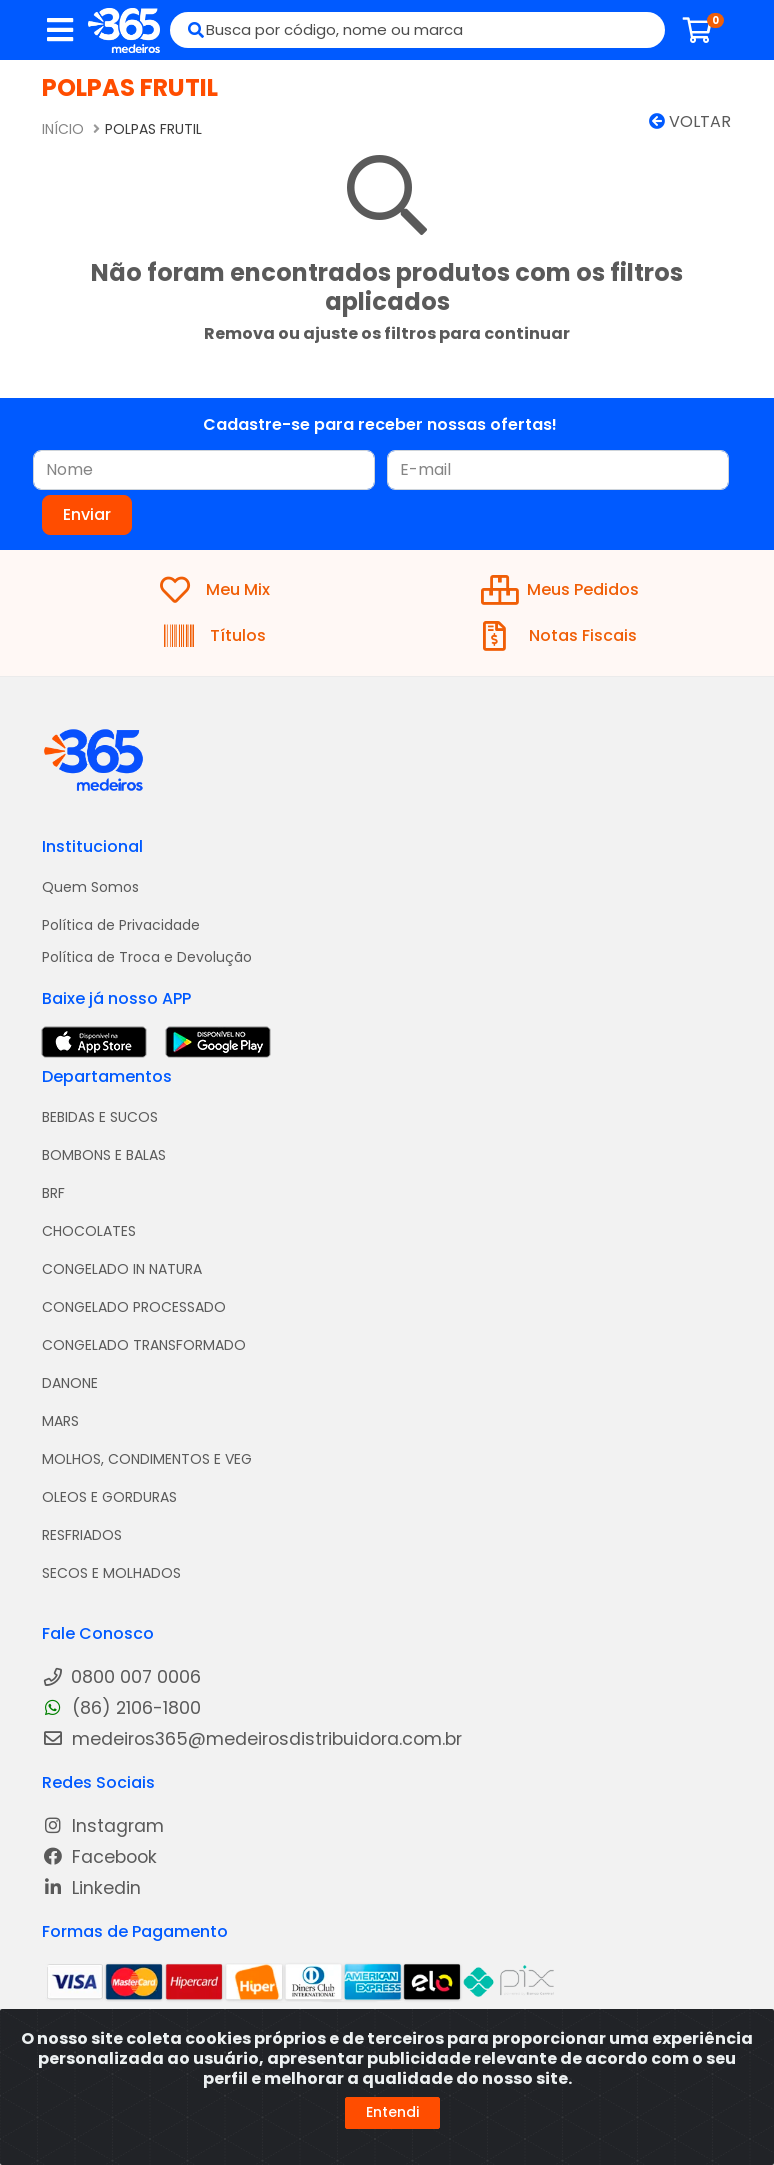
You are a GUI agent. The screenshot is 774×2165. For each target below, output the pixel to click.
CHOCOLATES (89, 1231)
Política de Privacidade (121, 925)
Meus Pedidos (560, 590)
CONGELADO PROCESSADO (134, 1307)
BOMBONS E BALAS (104, 1155)
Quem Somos (90, 887)
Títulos (215, 636)
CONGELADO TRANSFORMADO (144, 1345)
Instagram (103, 1826)
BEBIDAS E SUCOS (100, 1117)
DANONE (70, 1383)
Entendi (392, 2112)
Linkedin (91, 1888)
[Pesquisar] (188, 30)
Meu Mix (215, 590)
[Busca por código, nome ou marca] (435, 30)
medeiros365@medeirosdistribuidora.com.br (252, 1739)
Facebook (99, 1857)
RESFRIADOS (82, 1535)
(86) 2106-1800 (121, 1708)
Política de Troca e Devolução (147, 957)
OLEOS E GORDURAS (109, 1497)
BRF (53, 1193)
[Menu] (60, 30)
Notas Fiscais (560, 636)
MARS (60, 1421)
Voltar (690, 121)
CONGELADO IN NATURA (122, 1269)
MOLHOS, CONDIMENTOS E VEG (147, 1459)
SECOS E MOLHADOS (111, 1573)
